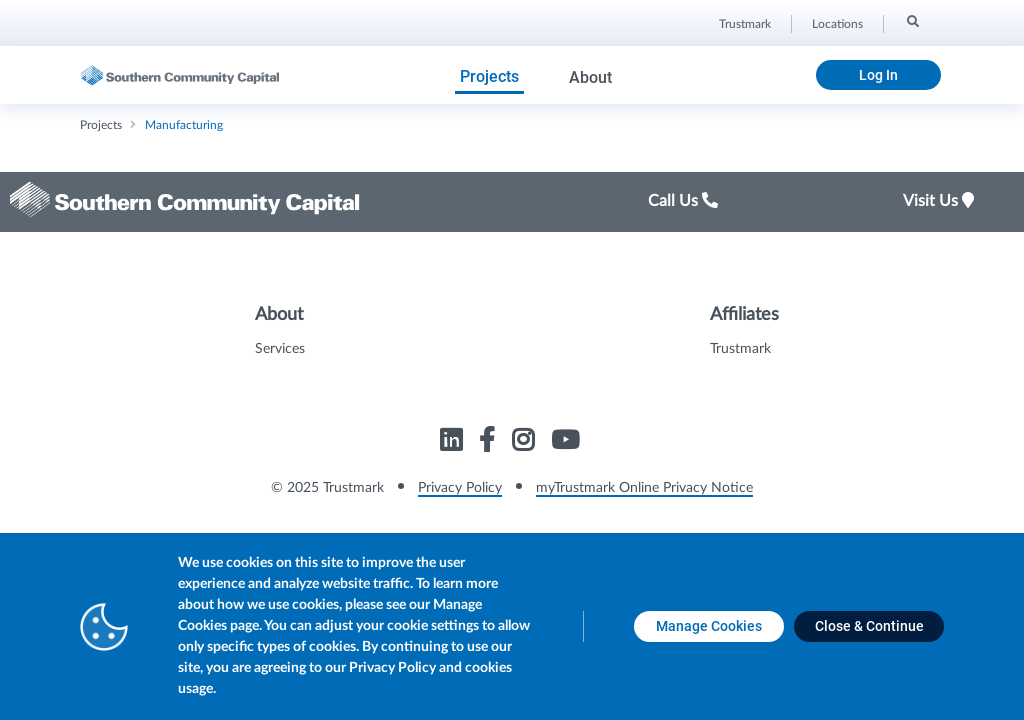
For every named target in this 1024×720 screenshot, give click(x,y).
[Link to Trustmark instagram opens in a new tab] (525, 443)
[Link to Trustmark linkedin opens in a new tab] (453, 443)
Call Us (683, 201)
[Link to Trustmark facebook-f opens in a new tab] (489, 443)
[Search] (911, 21)
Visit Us (938, 201)
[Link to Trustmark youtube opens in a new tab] (567, 443)
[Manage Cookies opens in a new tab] (709, 626)
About (590, 77)
